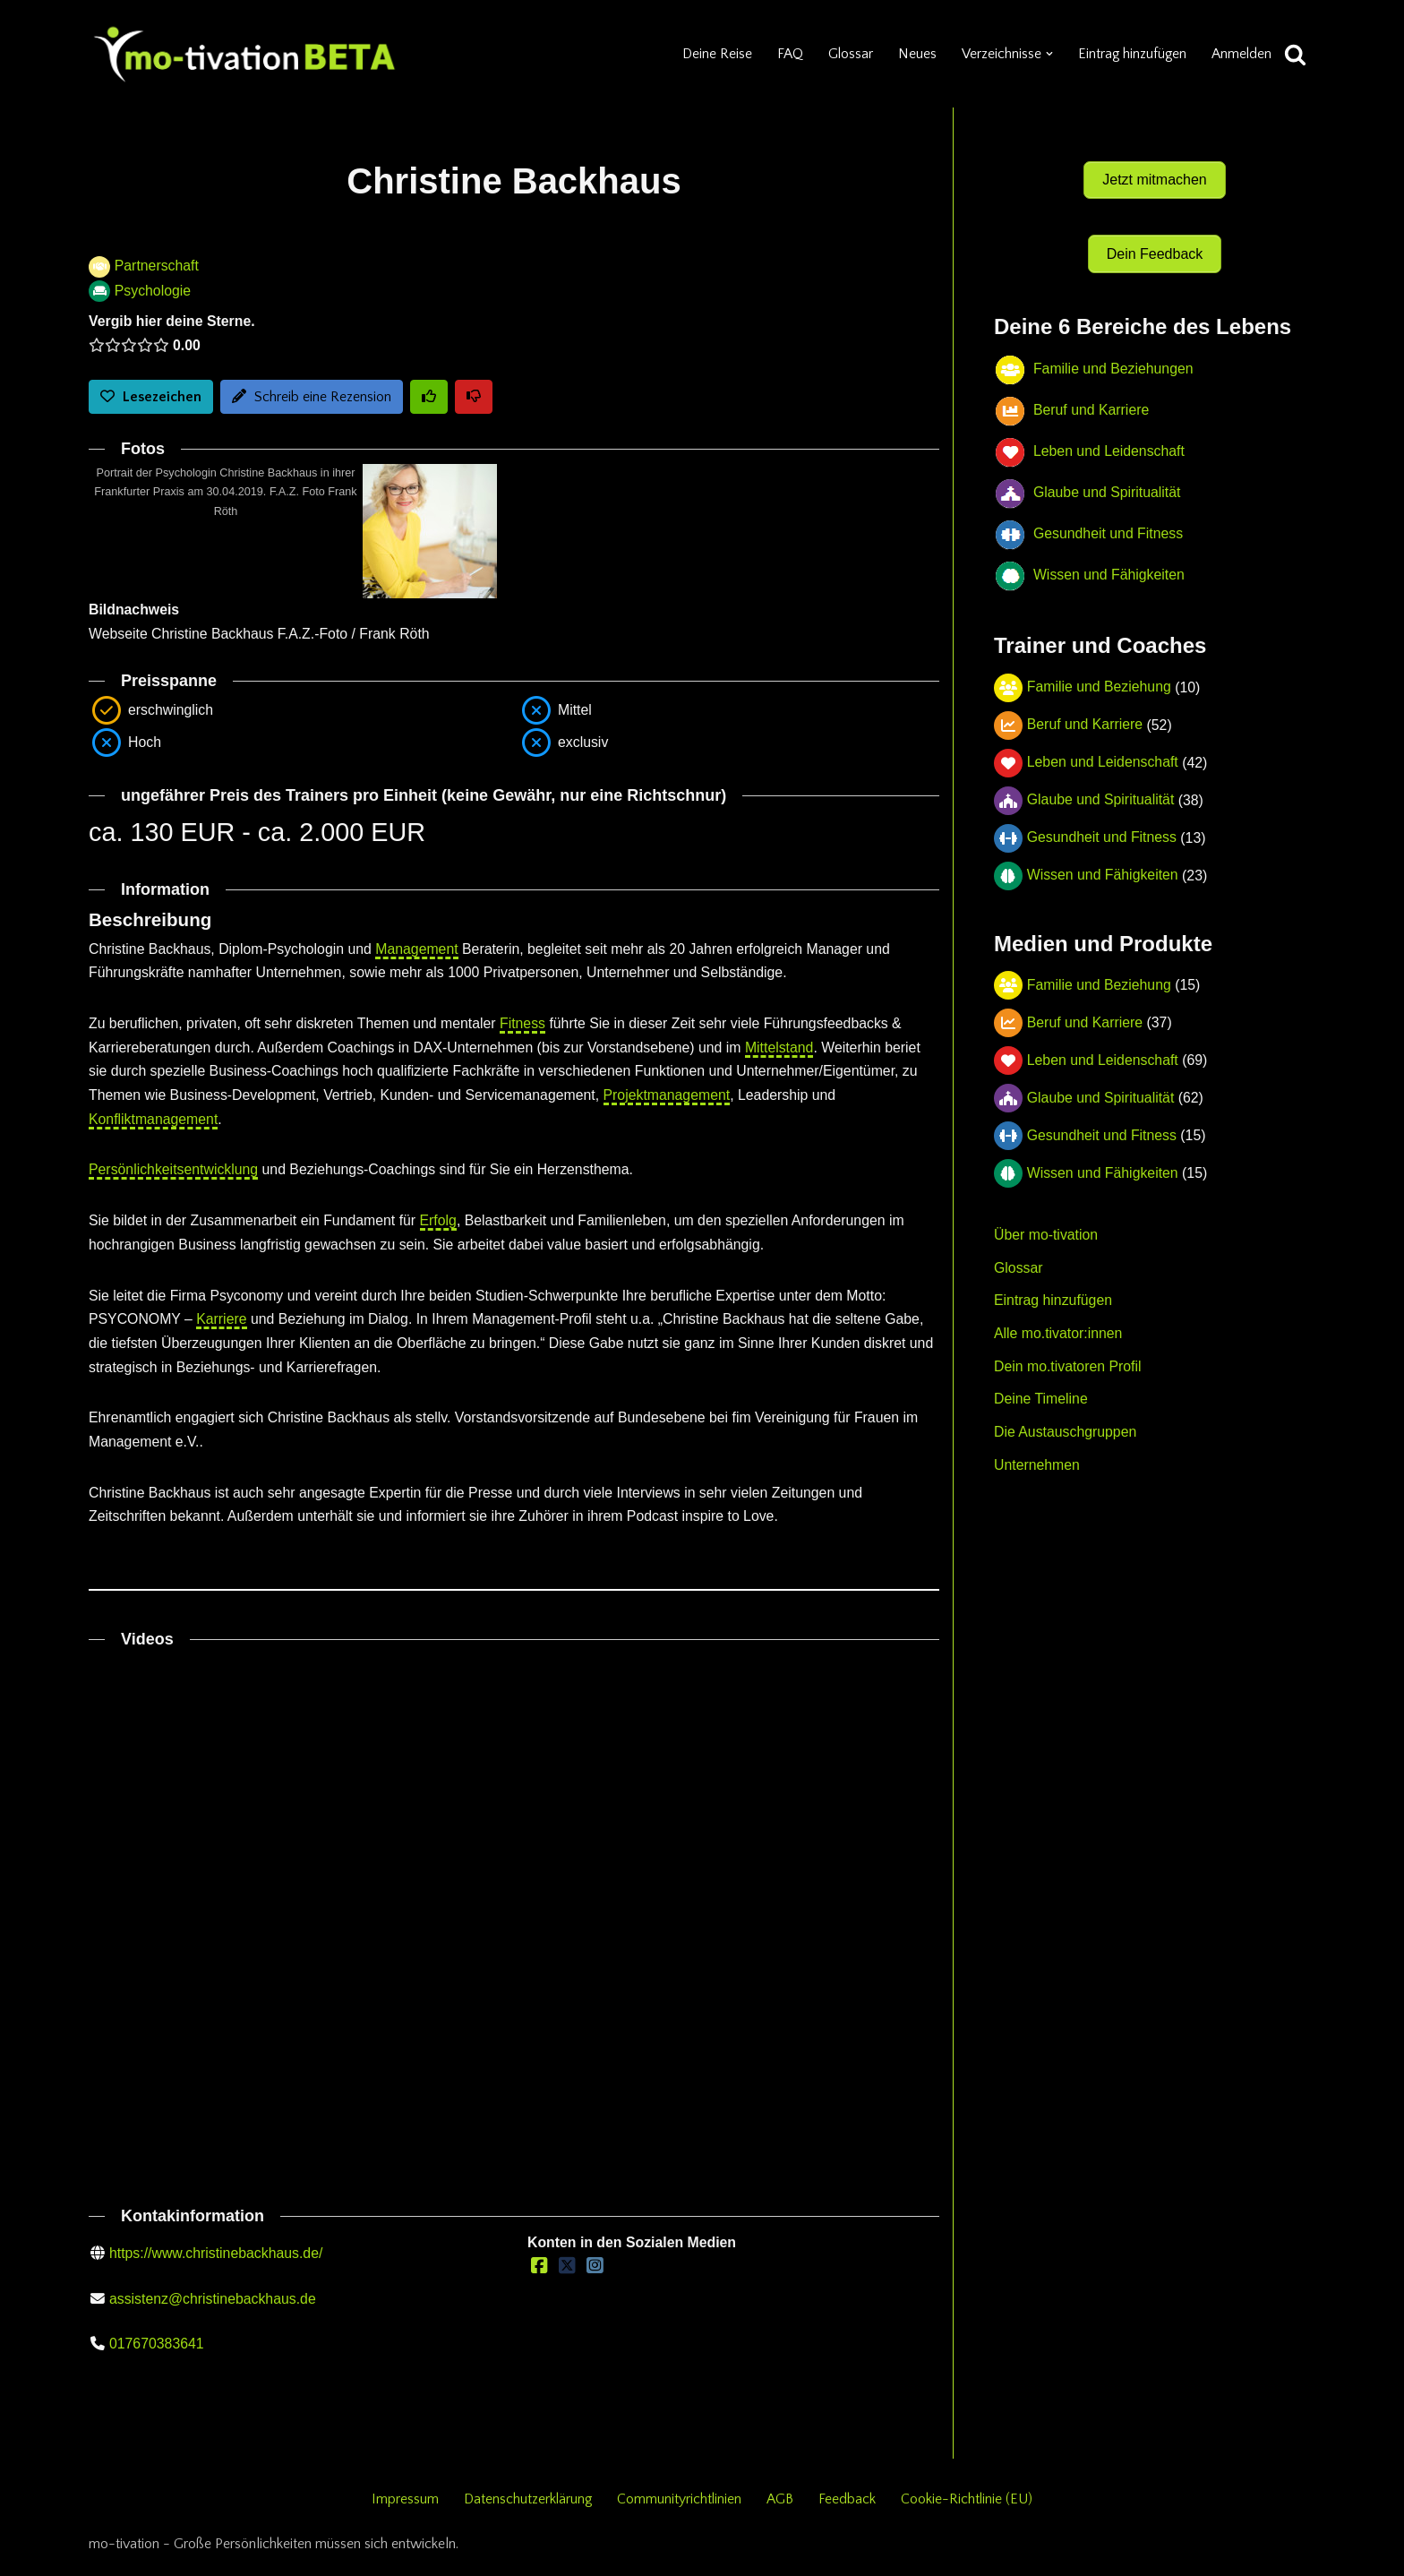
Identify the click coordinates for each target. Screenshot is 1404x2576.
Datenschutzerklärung (527, 2507)
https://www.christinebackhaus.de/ (217, 2260)
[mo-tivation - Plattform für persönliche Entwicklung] (245, 53)
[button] (1046, 53)
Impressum (403, 2507)
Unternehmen (1037, 1455)
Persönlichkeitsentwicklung (174, 1173)
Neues (914, 54)
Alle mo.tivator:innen (1059, 1322)
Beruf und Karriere (1085, 712)
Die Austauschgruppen (1066, 1422)
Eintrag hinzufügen (1130, 54)
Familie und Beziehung (1100, 675)
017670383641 (157, 2351)
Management (420, 950)
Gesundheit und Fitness (1102, 825)
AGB (781, 2507)
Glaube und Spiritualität (1101, 787)
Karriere (223, 1323)
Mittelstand (786, 1050)
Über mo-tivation (1046, 1223)
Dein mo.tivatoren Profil (1068, 1355)
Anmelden (1241, 54)
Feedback (849, 2507)
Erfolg (442, 1224)
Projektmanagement (673, 1098)
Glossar (847, 54)
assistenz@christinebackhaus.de (213, 2306)
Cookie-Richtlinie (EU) (969, 2507)
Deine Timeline (1041, 1388)
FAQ (787, 54)
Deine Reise (713, 54)
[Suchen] (1295, 54)
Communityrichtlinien (680, 2507)
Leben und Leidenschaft (1103, 750)
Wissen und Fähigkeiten (1103, 863)
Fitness (527, 1026)
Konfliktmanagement (154, 1122)
